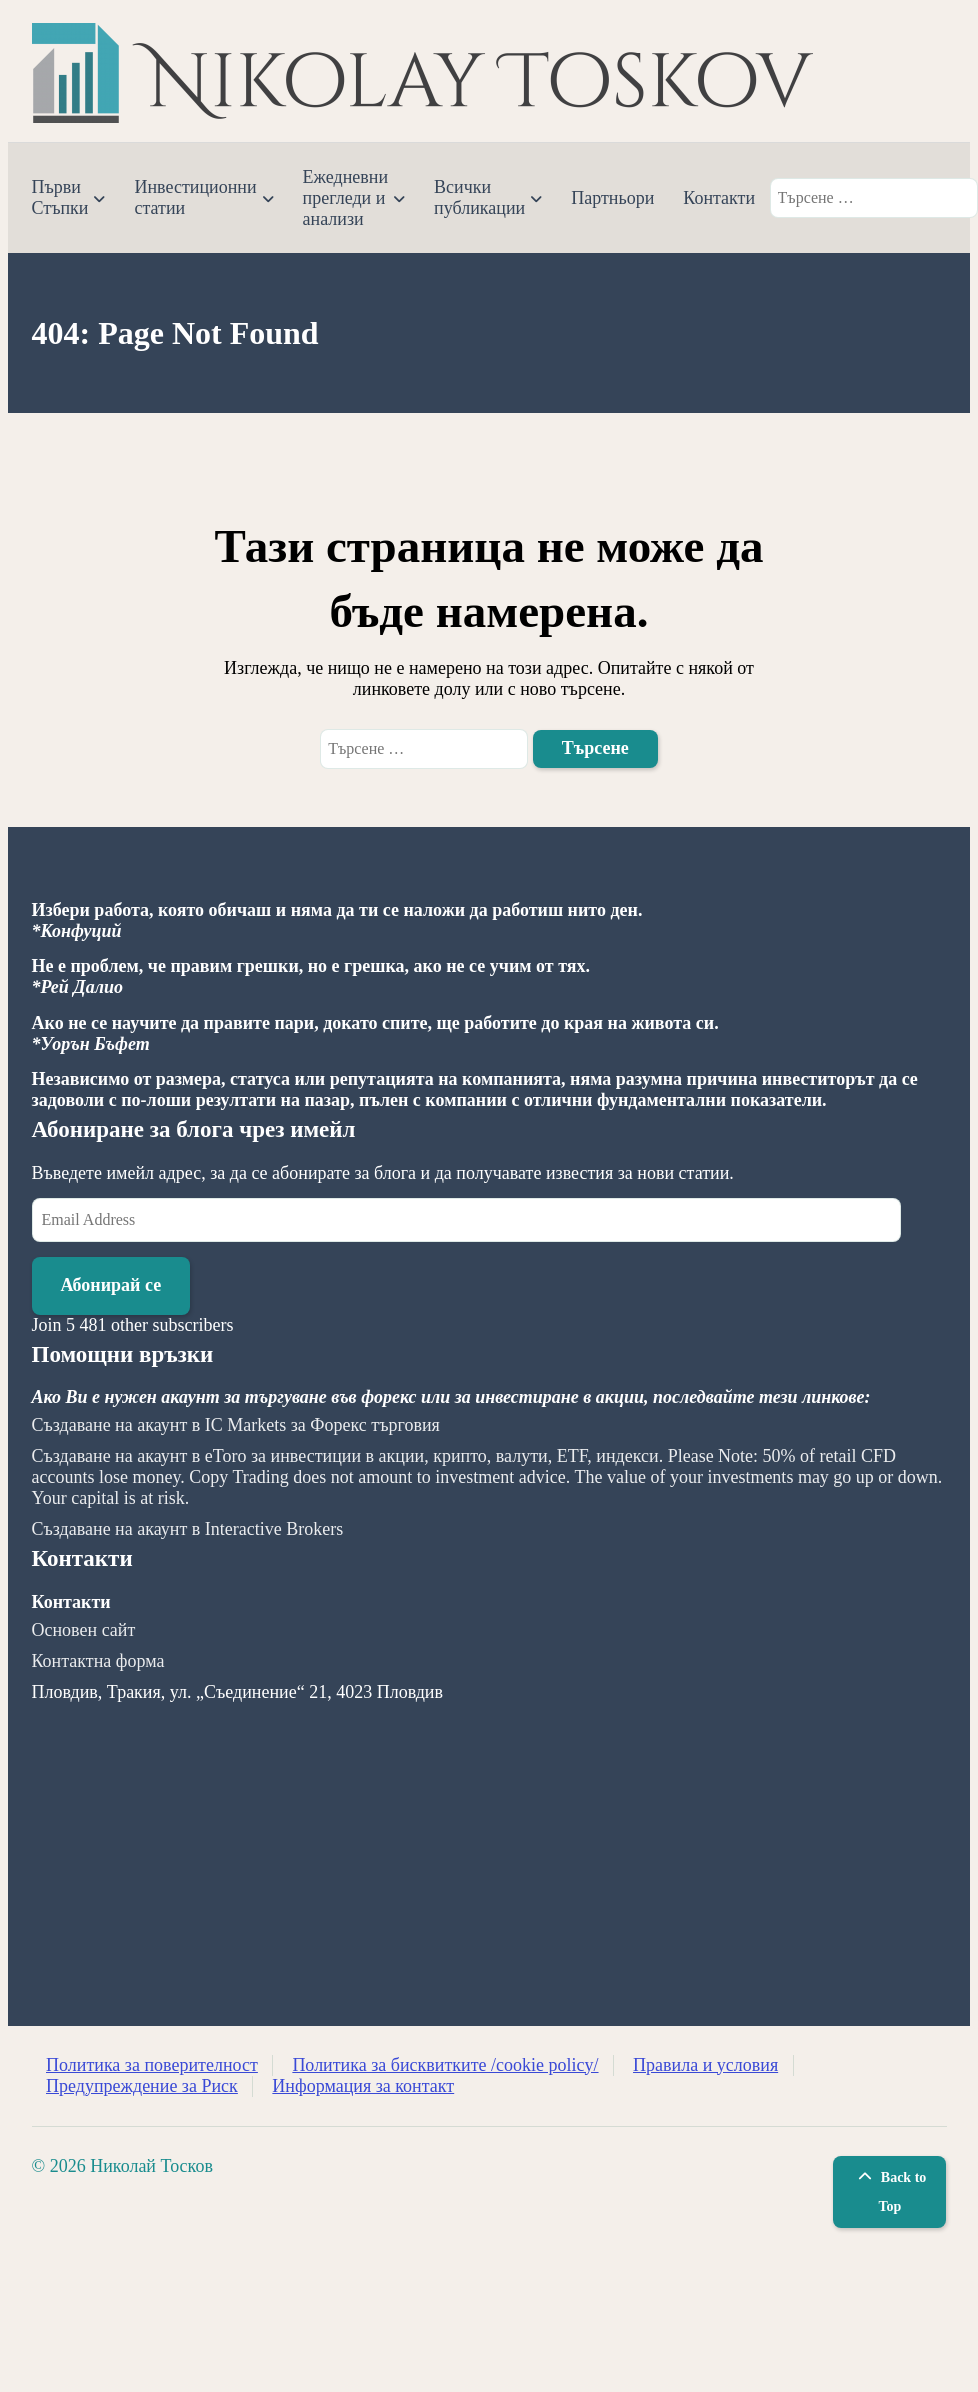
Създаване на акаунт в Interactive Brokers (188, 1529)
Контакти (719, 198)
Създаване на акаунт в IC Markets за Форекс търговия (236, 1425)
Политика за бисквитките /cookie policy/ (445, 2065)
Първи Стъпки (60, 197)
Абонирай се (111, 1285)
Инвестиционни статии (195, 197)
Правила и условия (705, 2065)
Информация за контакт (363, 2086)
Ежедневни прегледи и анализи (346, 198)
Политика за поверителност (152, 2065)
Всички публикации (479, 197)
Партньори (612, 198)
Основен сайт (84, 1630)
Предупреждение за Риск (142, 2086)
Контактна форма (98, 1661)
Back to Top (889, 2192)
